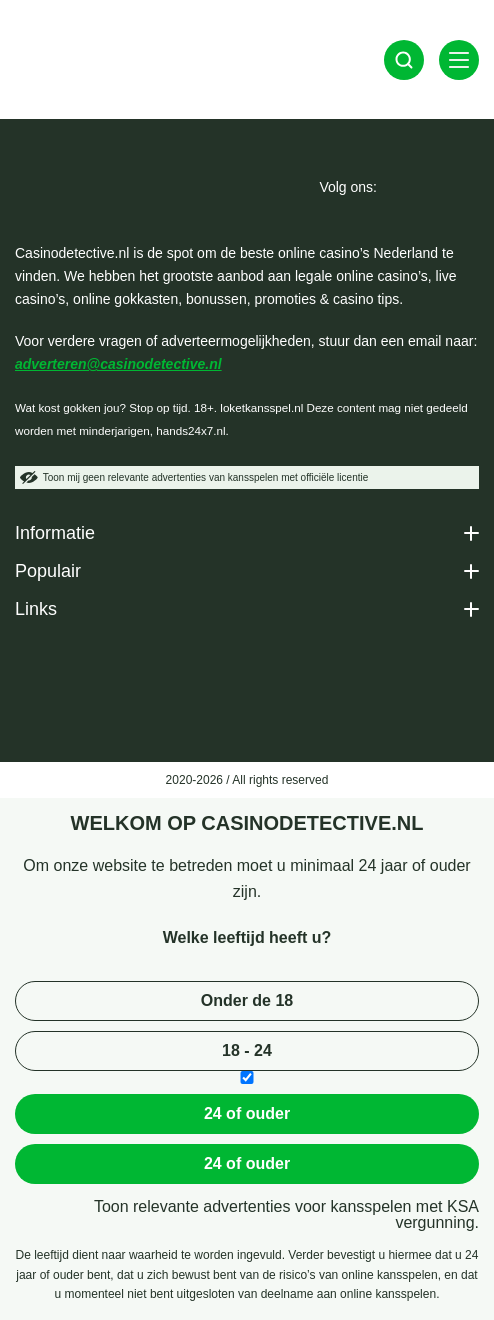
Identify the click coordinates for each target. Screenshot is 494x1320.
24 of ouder (247, 1113)
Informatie (55, 533)
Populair (48, 571)
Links (36, 609)
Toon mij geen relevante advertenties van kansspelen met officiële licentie (194, 477)
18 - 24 (247, 1050)
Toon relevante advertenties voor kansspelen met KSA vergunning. (286, 1215)
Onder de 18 (247, 1000)
